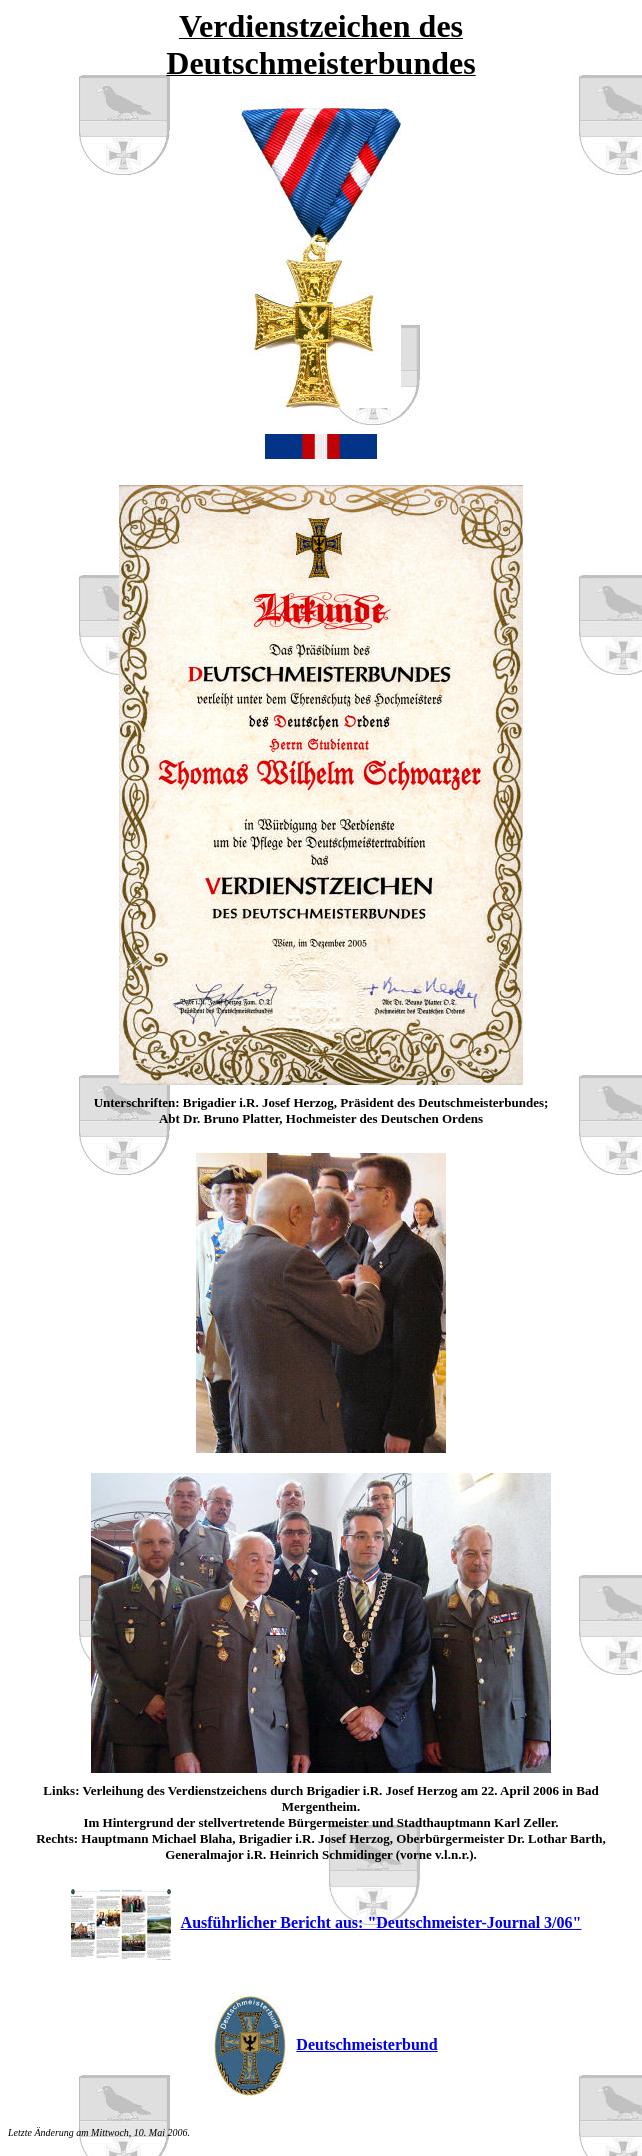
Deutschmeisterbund (325, 2044)
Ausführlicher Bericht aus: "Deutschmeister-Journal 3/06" (326, 1922)
